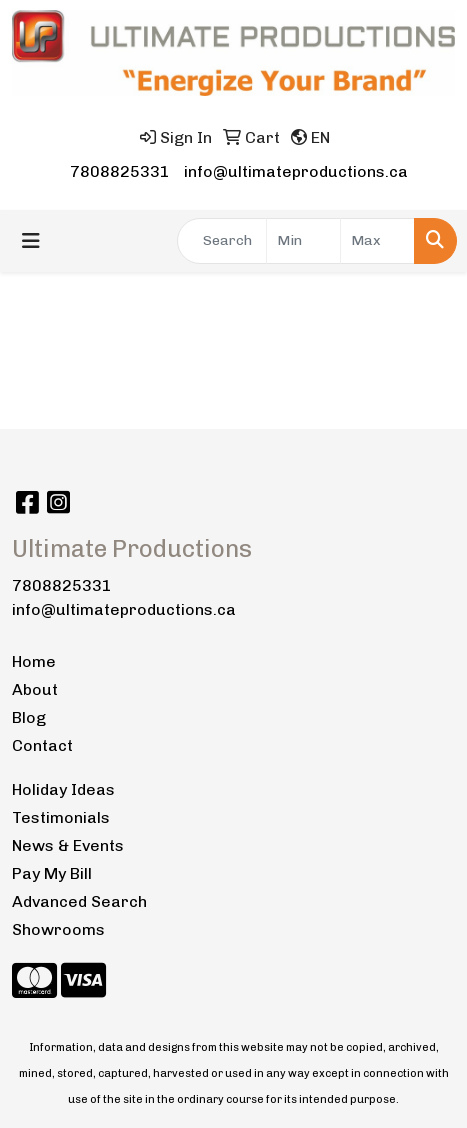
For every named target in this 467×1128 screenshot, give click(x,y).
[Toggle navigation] (31, 241)
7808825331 (120, 171)
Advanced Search (79, 901)
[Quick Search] (222, 241)
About (35, 689)
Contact (42, 745)
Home (34, 661)
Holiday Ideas (63, 789)
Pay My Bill (52, 873)
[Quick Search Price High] (377, 241)
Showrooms (58, 929)
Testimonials (61, 817)
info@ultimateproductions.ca (296, 171)
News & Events (68, 845)
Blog (29, 717)
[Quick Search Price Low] (303, 241)
